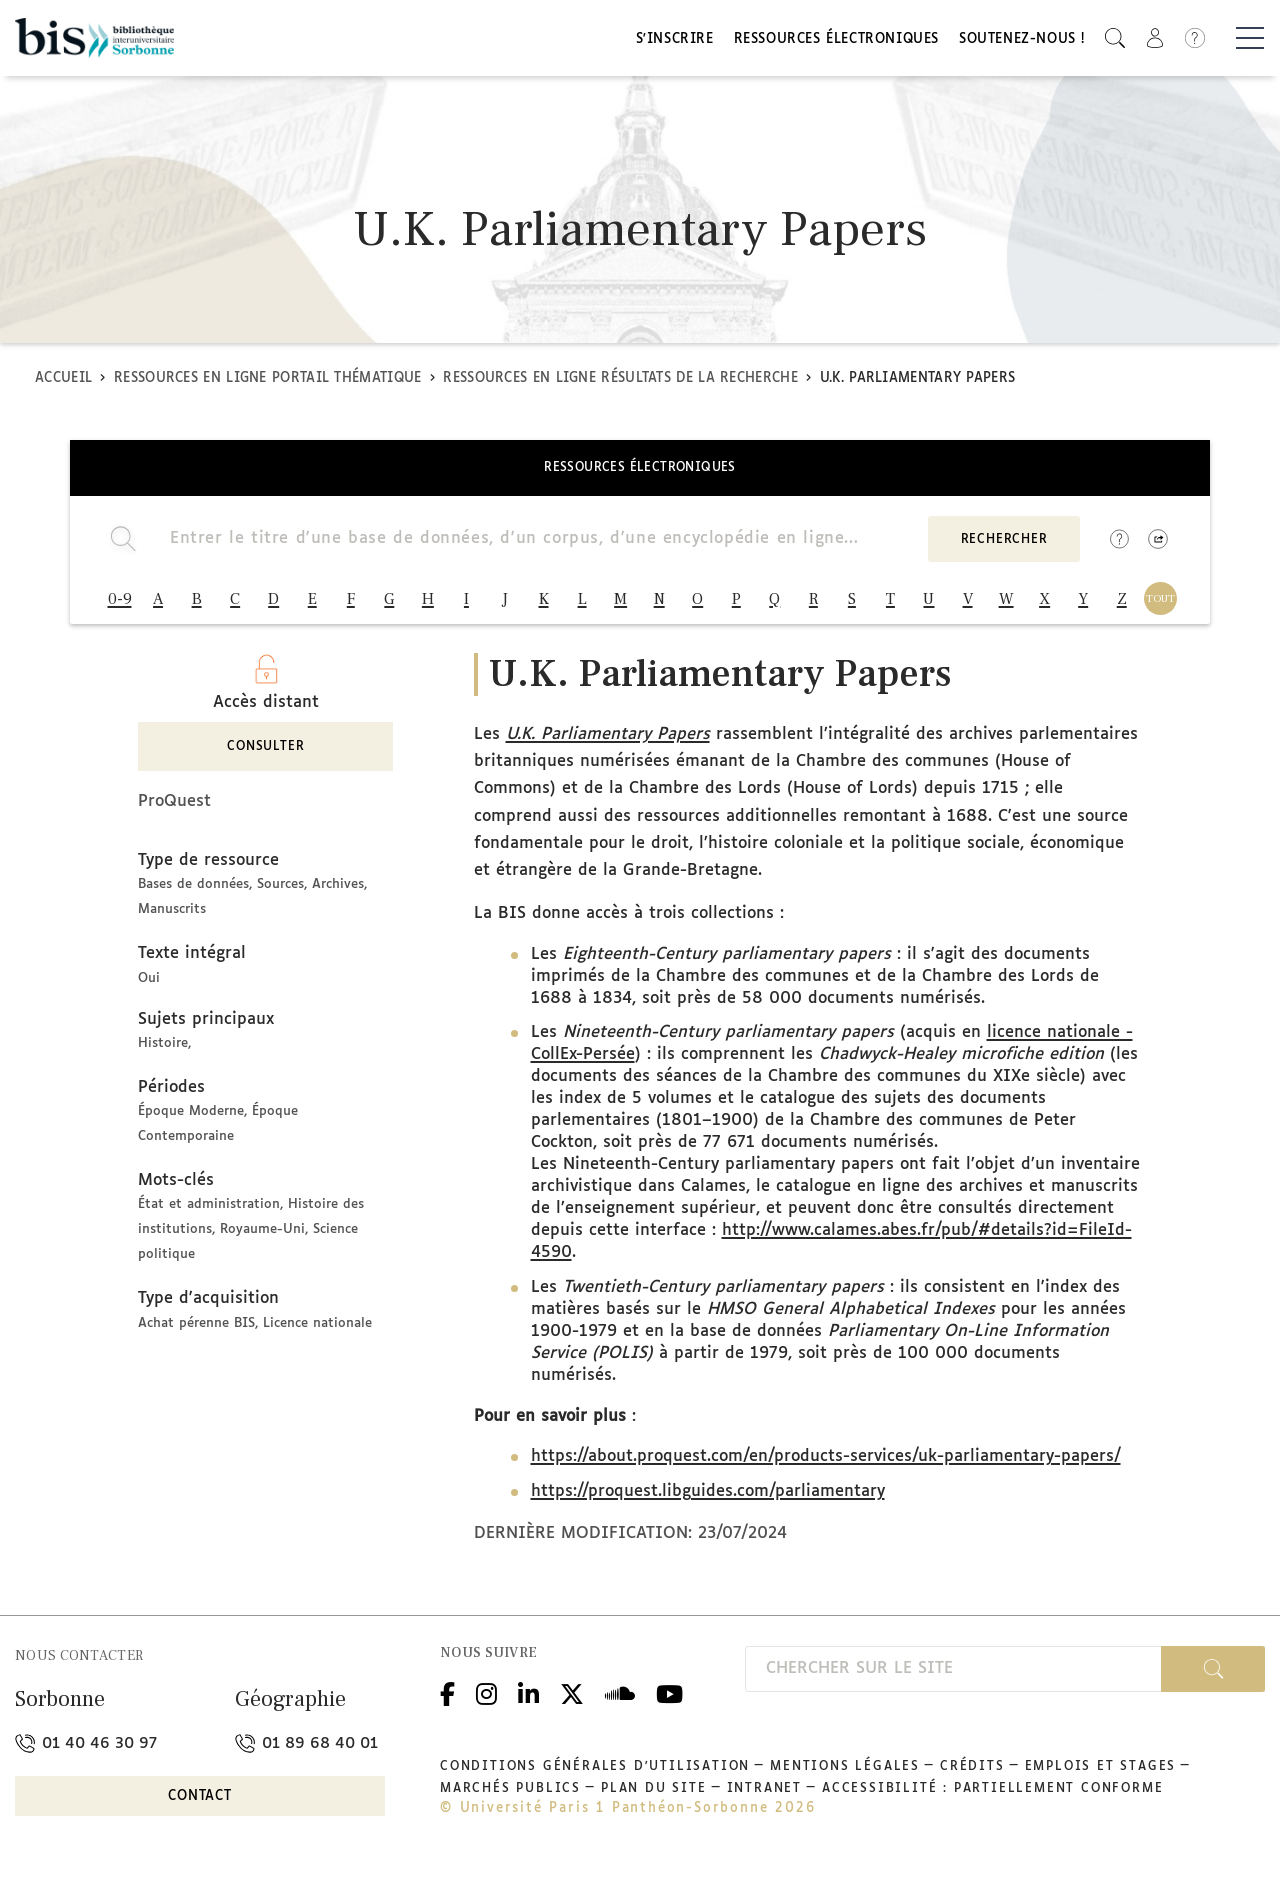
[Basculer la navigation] (1250, 41)
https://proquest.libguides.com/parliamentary (708, 1501)
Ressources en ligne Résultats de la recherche (620, 383)
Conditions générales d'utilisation (595, 1776)
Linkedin (528, 1700)
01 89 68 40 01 (306, 1752)
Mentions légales (845, 1776)
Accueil (63, 383)
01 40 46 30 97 (86, 1752)
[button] (1115, 40)
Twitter (572, 1700)
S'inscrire (675, 42)
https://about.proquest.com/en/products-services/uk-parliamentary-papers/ (826, 1466)
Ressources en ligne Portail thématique (267, 383)
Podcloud (620, 1700)
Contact (200, 1806)
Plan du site (654, 1798)
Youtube (669, 1700)
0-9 (120, 604)
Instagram (486, 1700)
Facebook (447, 1700)
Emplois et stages (1101, 1776)
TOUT (1160, 603)
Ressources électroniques (836, 42)
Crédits (972, 1776)
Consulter (265, 757)
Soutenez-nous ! (1022, 42)
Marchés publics (510, 1798)
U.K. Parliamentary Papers (608, 743)
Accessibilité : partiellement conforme (992, 1798)
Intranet (764, 1798)
